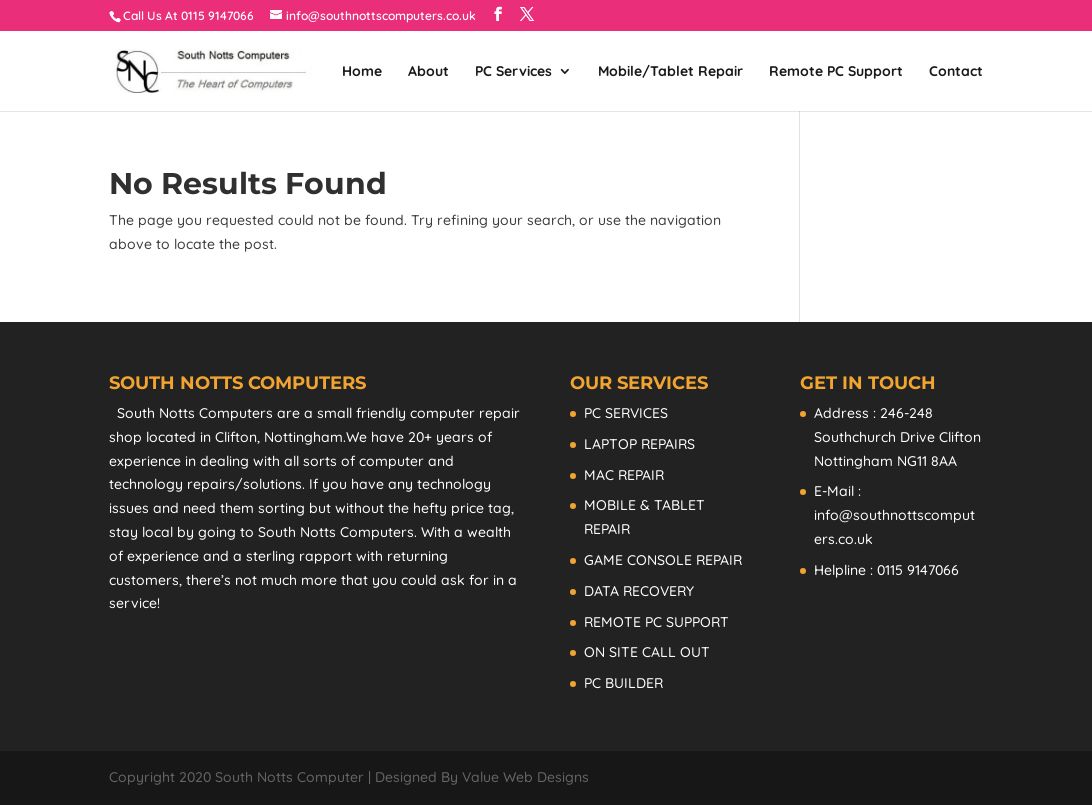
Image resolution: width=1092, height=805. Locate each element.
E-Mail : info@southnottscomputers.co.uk (894, 515)
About (428, 72)
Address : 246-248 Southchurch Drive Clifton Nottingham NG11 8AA (897, 437)
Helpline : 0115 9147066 (886, 570)
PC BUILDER (623, 683)
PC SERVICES (626, 413)
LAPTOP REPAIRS (639, 444)
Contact (956, 72)
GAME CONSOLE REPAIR (663, 560)
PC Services (513, 72)
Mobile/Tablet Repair (670, 72)
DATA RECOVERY (639, 591)
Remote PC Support (836, 72)
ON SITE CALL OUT (647, 652)
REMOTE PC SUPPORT (656, 622)
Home (362, 72)
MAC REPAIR (624, 475)
